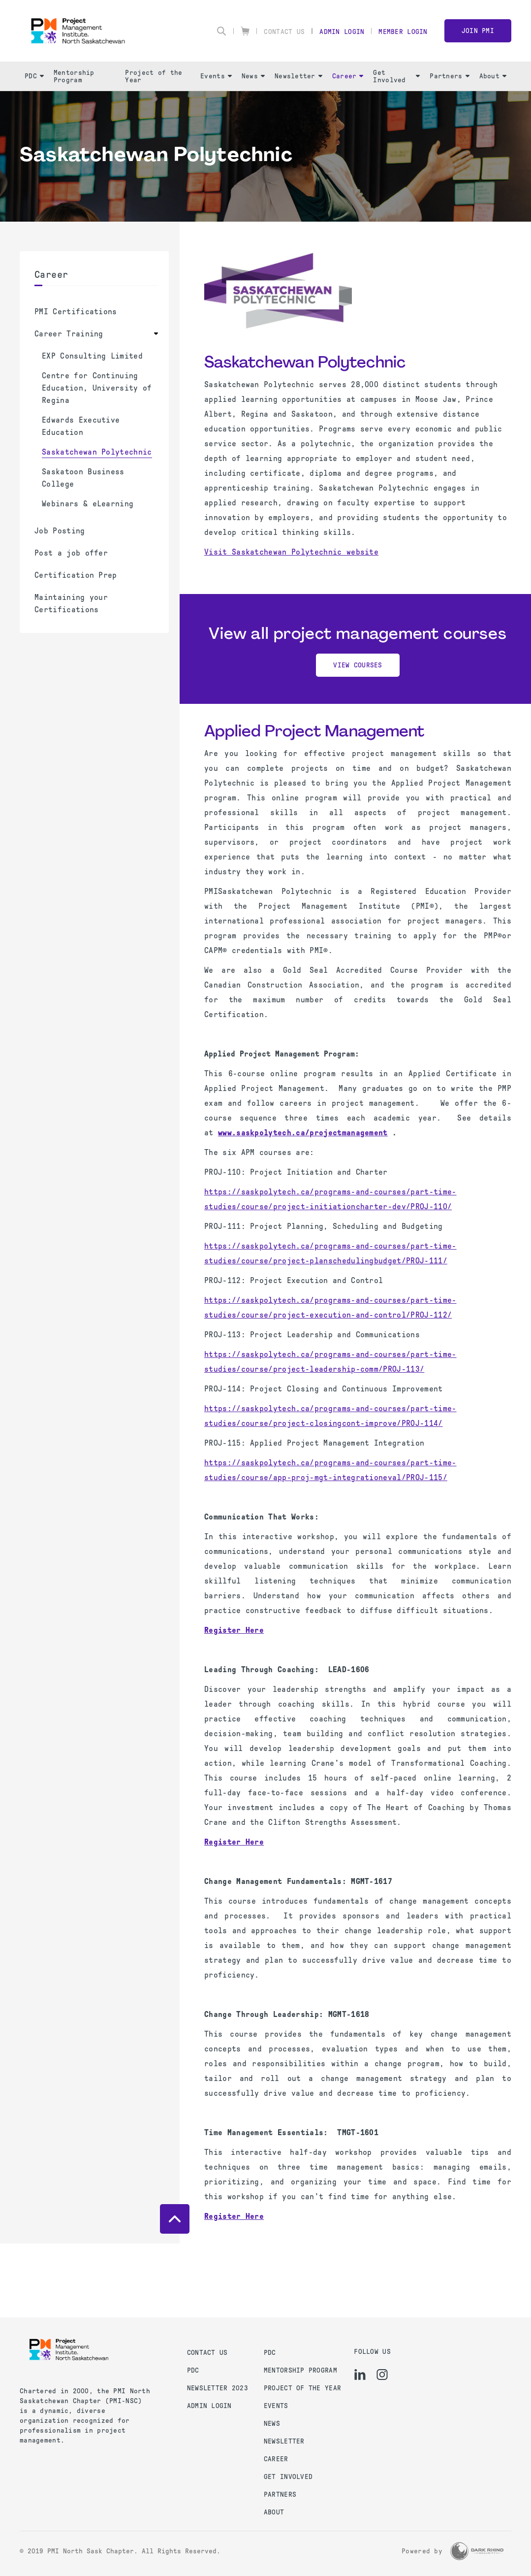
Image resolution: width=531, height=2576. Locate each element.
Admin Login (341, 31)
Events (216, 76)
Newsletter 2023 (217, 2388)
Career (348, 76)
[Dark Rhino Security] (477, 2551)
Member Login (402, 31)
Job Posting (59, 531)
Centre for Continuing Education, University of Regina (97, 387)
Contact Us (284, 31)
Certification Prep (75, 575)
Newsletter (298, 76)
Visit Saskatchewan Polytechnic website (291, 552)
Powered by (422, 2551)
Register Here (234, 1842)
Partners (449, 76)
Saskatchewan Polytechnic (97, 452)
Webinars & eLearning (87, 503)
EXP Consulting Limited (92, 356)
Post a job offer (71, 553)
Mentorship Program (74, 76)
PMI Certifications (75, 311)
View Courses (357, 665)
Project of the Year (153, 76)
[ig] (382, 2374)
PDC (34, 76)
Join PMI (478, 30)
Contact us (207, 2352)
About (492, 76)
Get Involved (396, 76)
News (253, 76)
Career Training (68, 334)
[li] (360, 2374)
